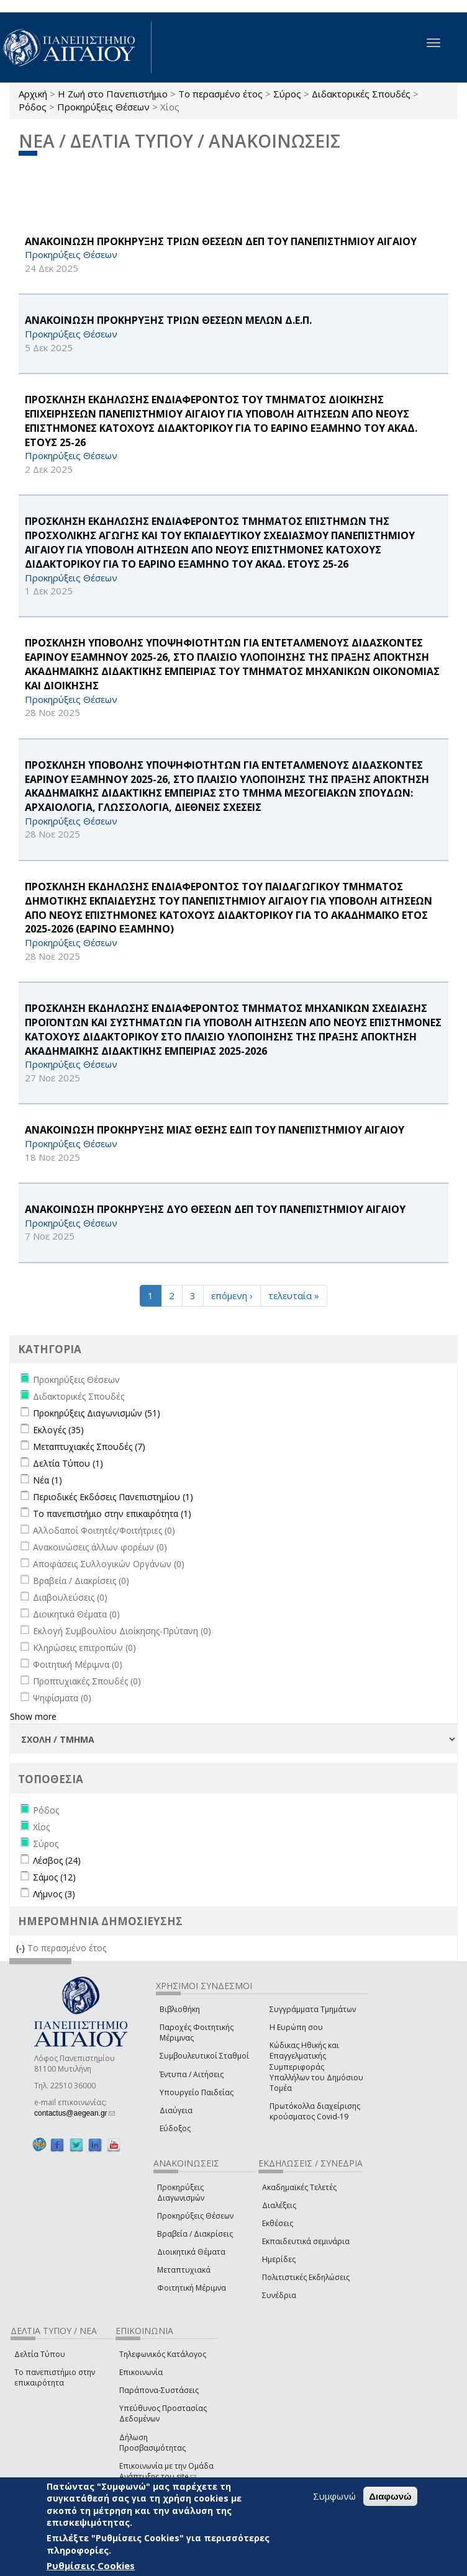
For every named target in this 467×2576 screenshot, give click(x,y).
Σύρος (287, 93)
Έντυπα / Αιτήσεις (192, 2074)
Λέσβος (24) (57, 1860)
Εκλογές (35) (58, 1430)
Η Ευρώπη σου (296, 2027)
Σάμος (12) (54, 1877)
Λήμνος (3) (54, 1894)
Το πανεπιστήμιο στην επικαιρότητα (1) (112, 1513)
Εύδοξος (175, 2128)
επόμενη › (232, 1295)
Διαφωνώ (390, 2496)
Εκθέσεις (277, 2223)
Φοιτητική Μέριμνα (191, 2288)
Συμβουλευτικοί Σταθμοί (204, 2056)
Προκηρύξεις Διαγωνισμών (180, 2192)
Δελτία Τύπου (39, 2354)
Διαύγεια (176, 2110)
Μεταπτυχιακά (184, 2270)
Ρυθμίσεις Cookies (91, 2565)
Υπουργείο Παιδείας (196, 2092)
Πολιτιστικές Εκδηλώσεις (306, 2277)
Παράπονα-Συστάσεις (159, 2390)
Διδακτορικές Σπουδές (361, 93)
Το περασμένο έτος (220, 93)
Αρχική (33, 93)
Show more (33, 1716)
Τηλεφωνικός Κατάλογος (162, 2354)
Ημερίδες (279, 2259)
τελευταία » (293, 1295)
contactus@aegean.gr (74, 2113)
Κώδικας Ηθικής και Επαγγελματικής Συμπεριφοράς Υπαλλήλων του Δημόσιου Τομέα (316, 2066)
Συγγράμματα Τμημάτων (313, 2009)
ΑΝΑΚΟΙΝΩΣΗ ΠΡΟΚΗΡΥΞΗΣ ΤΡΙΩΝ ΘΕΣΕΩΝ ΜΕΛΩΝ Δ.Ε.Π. (168, 320)
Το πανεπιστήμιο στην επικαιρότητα (54, 2377)
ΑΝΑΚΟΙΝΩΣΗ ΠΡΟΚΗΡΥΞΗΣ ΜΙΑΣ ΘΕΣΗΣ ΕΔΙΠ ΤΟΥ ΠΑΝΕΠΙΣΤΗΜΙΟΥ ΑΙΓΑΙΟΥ (214, 1130)
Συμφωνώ (334, 2496)
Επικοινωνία (141, 2372)
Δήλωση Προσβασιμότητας (152, 2442)
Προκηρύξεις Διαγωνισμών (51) (96, 1413)
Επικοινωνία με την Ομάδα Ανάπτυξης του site (166, 2471)
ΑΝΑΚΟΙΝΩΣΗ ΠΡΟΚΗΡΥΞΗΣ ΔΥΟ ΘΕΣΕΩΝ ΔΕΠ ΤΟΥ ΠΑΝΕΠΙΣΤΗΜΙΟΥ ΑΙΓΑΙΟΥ (215, 1209)
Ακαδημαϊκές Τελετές (299, 2187)
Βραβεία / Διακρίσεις (195, 2234)
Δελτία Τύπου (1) (68, 1463)
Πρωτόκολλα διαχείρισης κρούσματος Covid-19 (315, 2111)
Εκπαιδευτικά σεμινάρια (306, 2241)
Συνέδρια (279, 2295)
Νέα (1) (47, 1480)
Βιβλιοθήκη (180, 2009)
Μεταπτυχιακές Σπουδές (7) (89, 1446)
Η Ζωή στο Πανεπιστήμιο (113, 93)
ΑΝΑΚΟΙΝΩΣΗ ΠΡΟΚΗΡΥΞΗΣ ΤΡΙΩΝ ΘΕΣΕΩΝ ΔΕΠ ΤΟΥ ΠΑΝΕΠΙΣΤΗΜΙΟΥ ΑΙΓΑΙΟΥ (221, 241)
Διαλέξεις (279, 2205)
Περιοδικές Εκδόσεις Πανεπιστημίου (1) (113, 1497)
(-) (21, 1948)
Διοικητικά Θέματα (191, 2252)
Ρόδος (33, 107)
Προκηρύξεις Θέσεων (103, 107)
